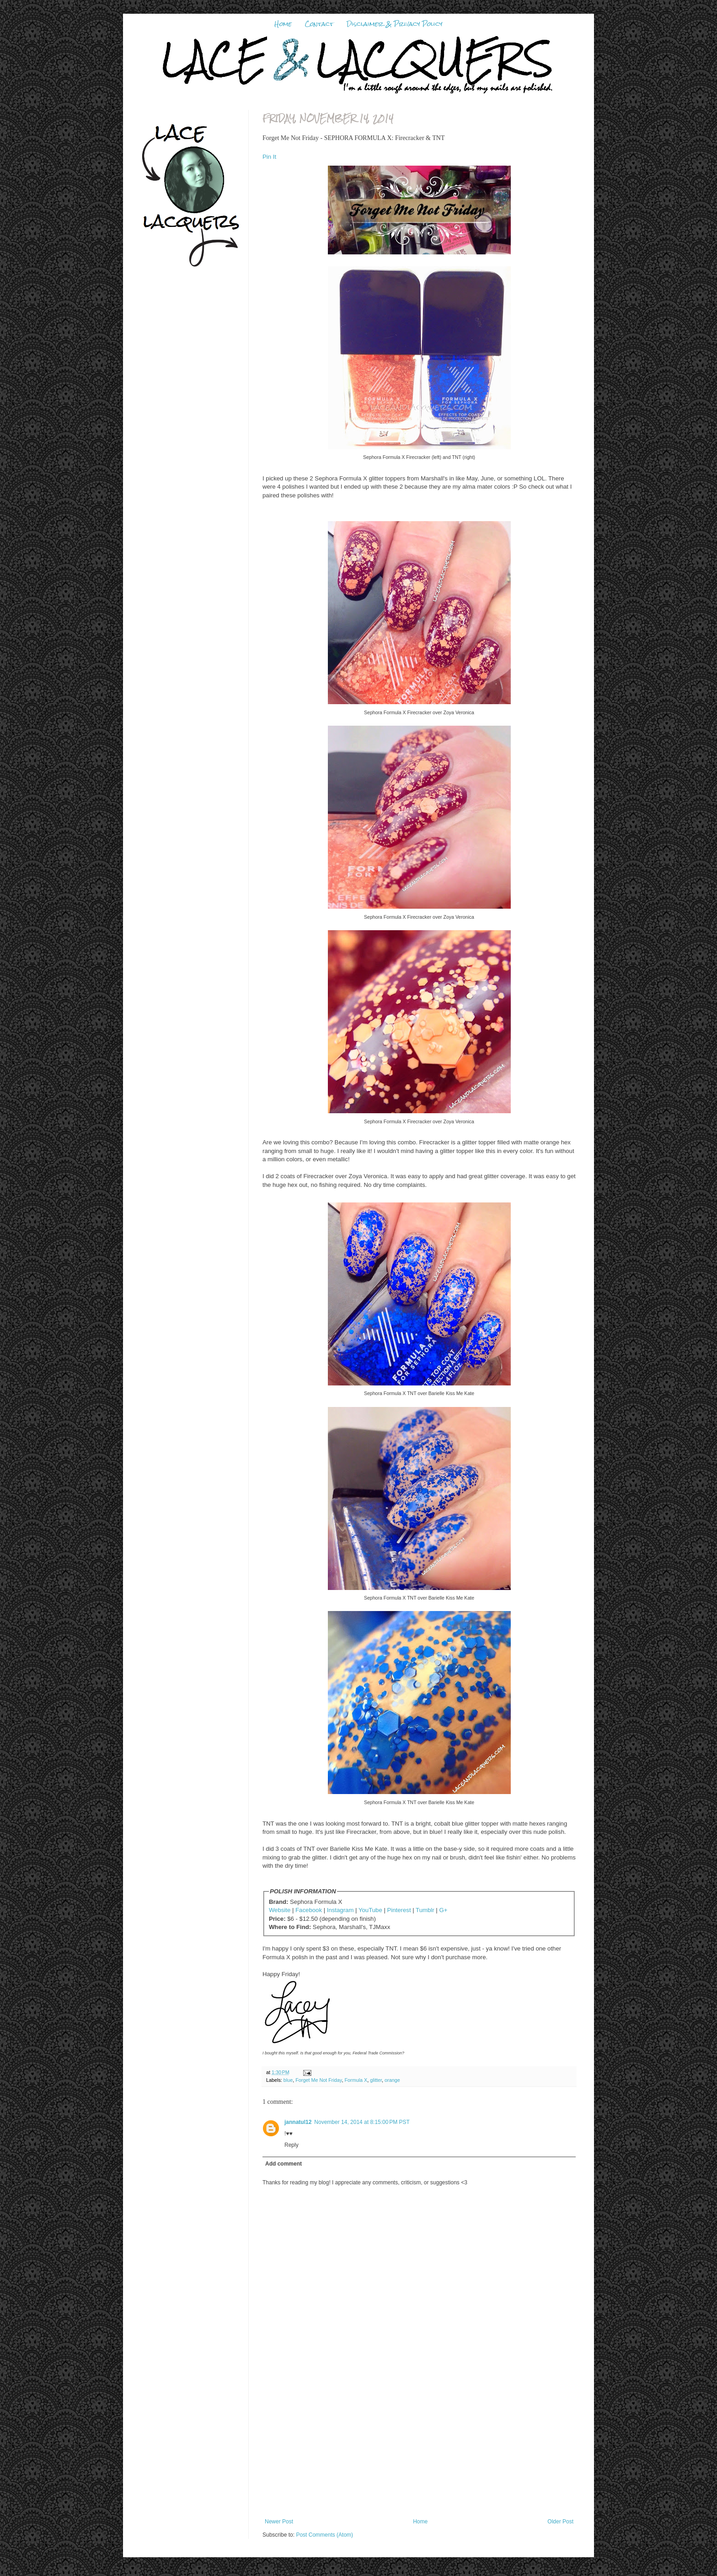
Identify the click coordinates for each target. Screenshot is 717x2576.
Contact (319, 23)
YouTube (370, 1910)
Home (283, 23)
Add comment (283, 2164)
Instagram (340, 1910)
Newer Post (279, 2521)
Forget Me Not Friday (318, 2080)
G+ (443, 1910)
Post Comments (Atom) (324, 2535)
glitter (376, 2080)
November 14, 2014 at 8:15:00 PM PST (361, 2122)
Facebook (308, 1910)
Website (279, 1910)
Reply (291, 2145)
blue (288, 2080)
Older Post (560, 2521)
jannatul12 (297, 2122)
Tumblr (425, 1910)
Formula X (355, 2080)
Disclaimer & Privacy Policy (394, 23)
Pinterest (399, 1910)
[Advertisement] (419, 2450)
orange (392, 2080)
